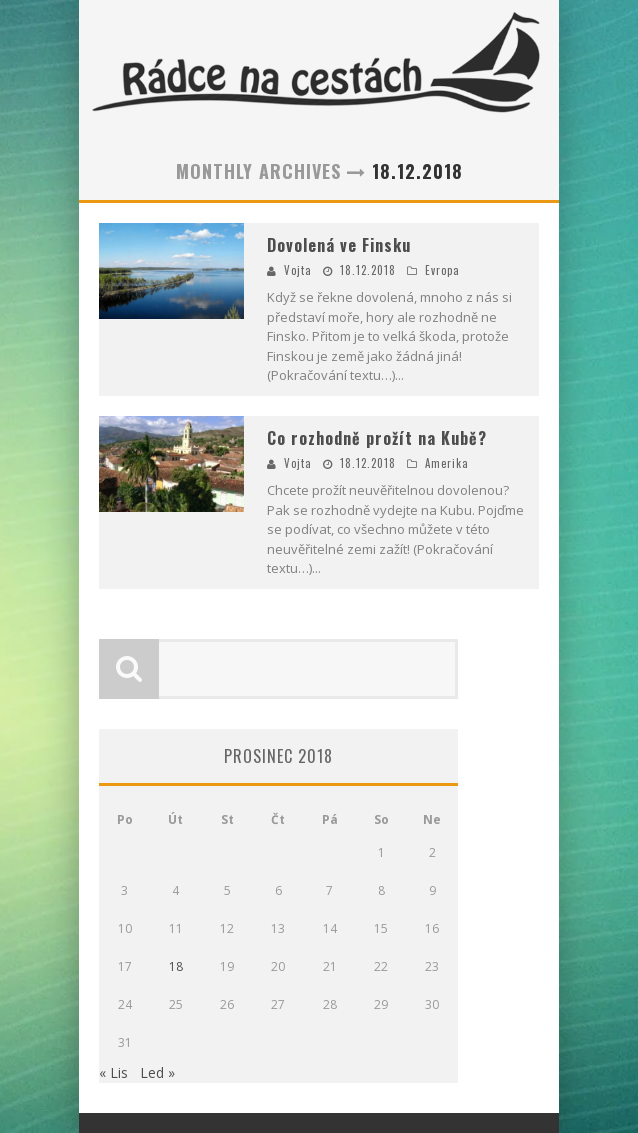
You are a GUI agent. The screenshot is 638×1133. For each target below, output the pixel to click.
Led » (157, 1072)
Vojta (298, 270)
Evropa (442, 270)
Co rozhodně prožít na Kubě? (377, 438)
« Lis (113, 1072)
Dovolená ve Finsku (339, 245)
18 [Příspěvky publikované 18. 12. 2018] (176, 966)
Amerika (447, 463)
